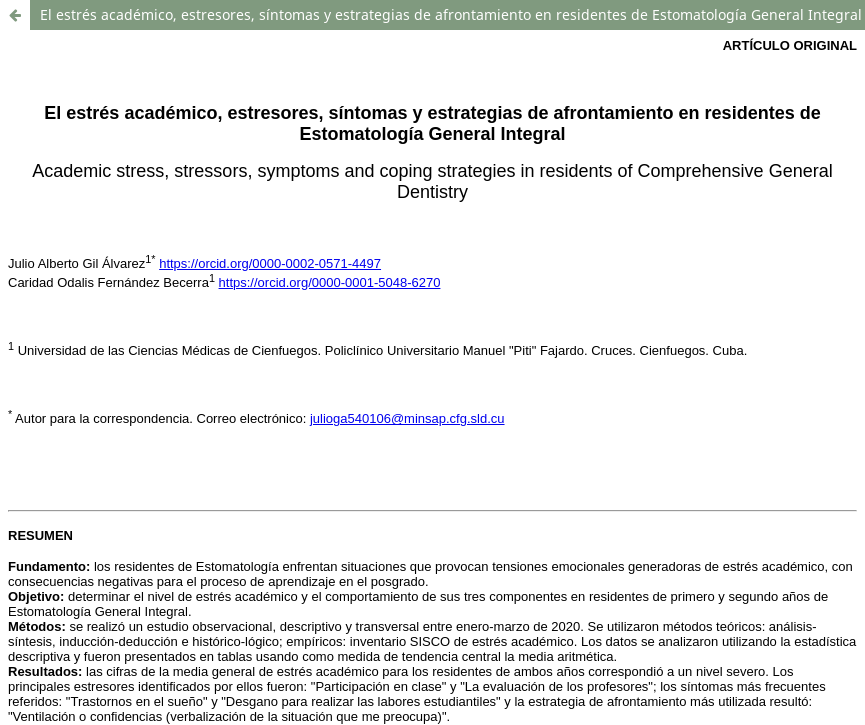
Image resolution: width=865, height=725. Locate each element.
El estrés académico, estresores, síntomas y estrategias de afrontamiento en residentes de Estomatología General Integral (451, 14)
